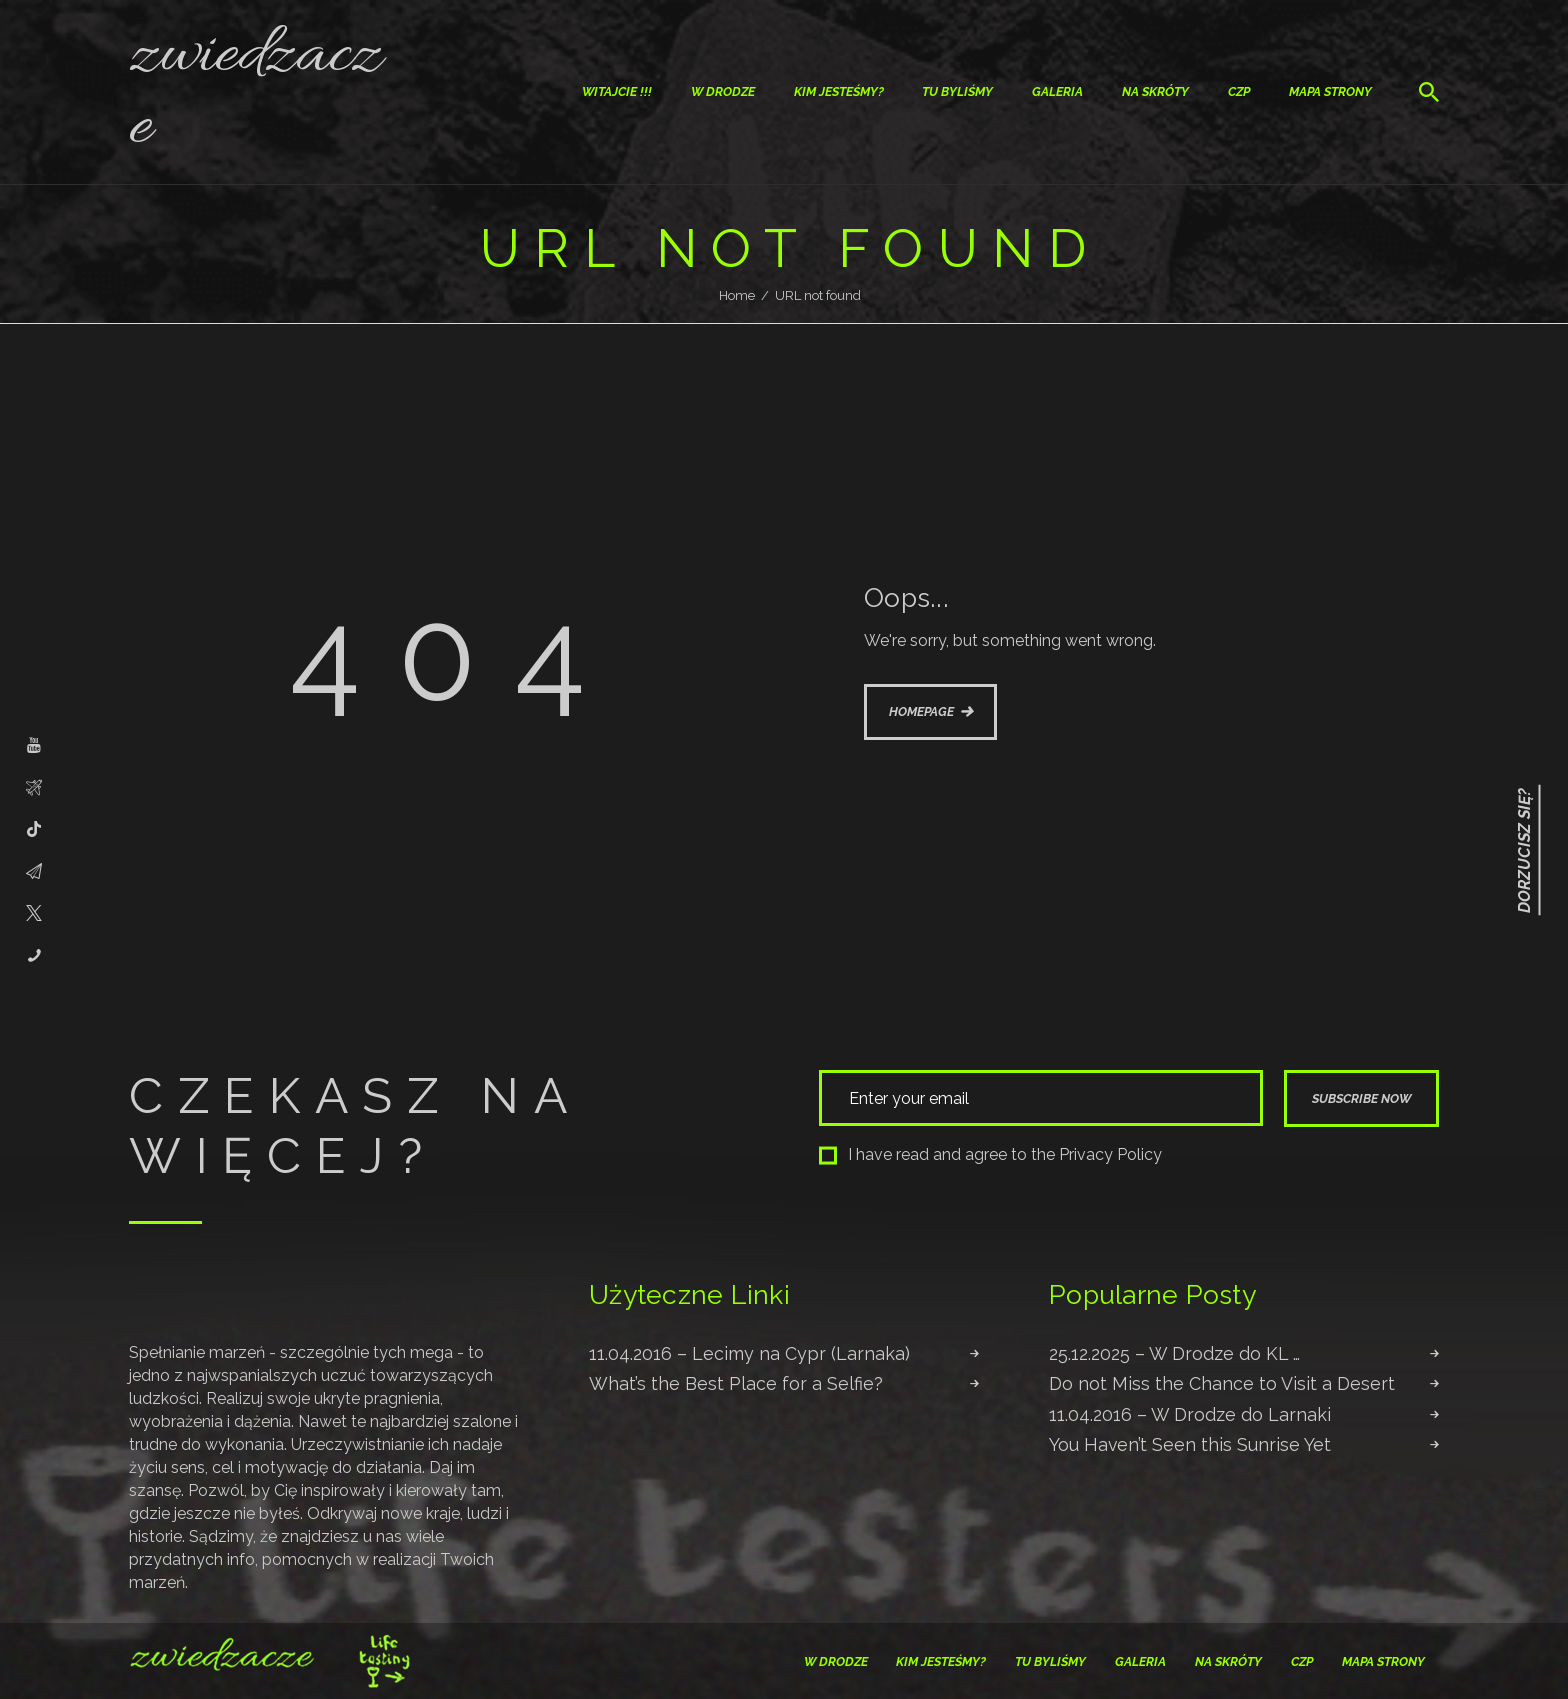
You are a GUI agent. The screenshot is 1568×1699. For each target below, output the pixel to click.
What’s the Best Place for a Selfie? (736, 1383)
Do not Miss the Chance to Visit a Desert (1222, 1383)
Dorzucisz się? (1524, 849)
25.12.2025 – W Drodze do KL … (1174, 1353)
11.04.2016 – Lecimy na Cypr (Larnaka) (749, 1353)
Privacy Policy (1110, 1154)
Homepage (921, 711)
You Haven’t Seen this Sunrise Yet (1190, 1444)
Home (737, 295)
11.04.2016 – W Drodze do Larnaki (1190, 1414)
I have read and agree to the (990, 1154)
